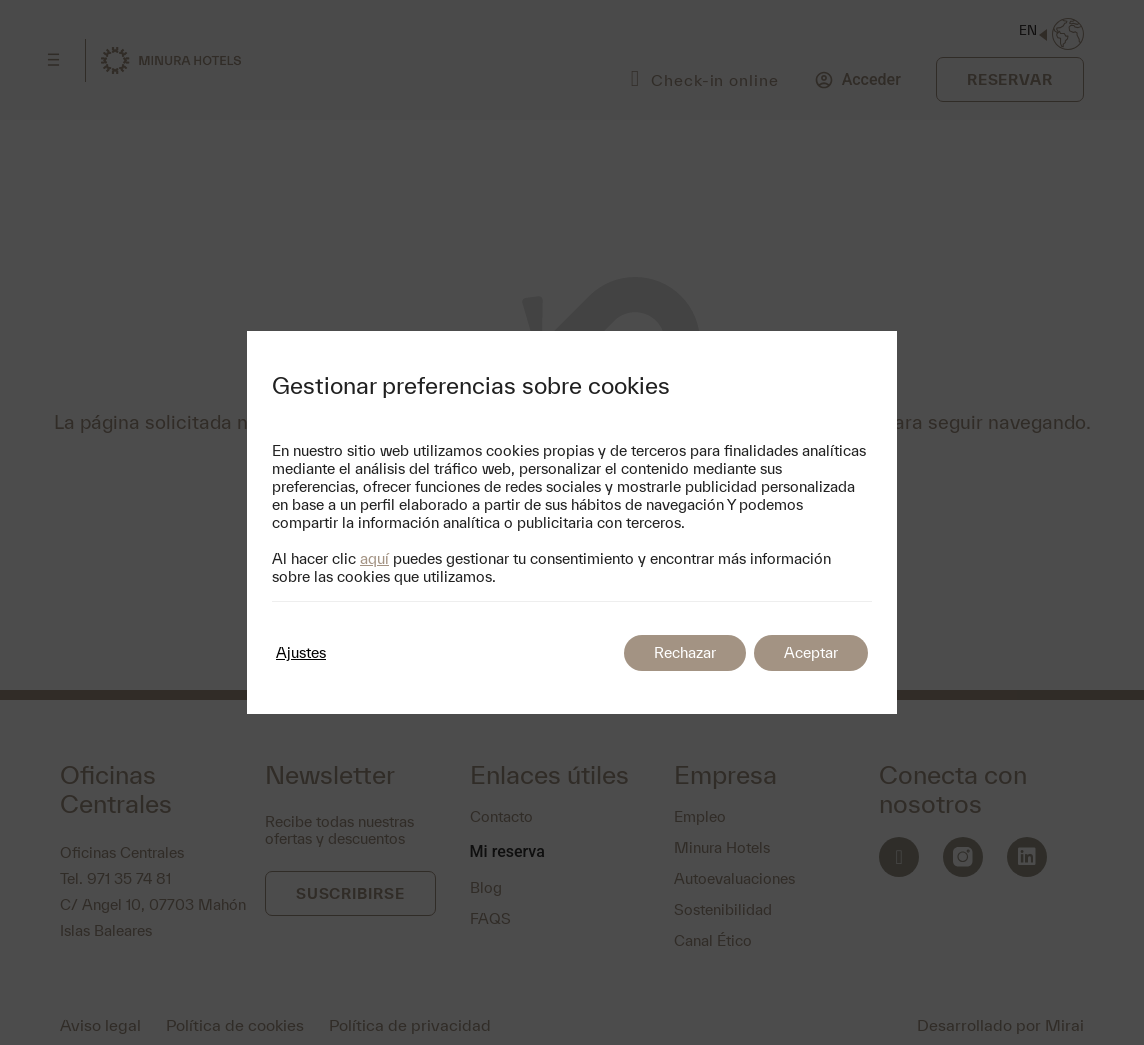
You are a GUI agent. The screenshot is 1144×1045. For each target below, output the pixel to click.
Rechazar (685, 652)
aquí (374, 558)
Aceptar (811, 652)
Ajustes (301, 652)
